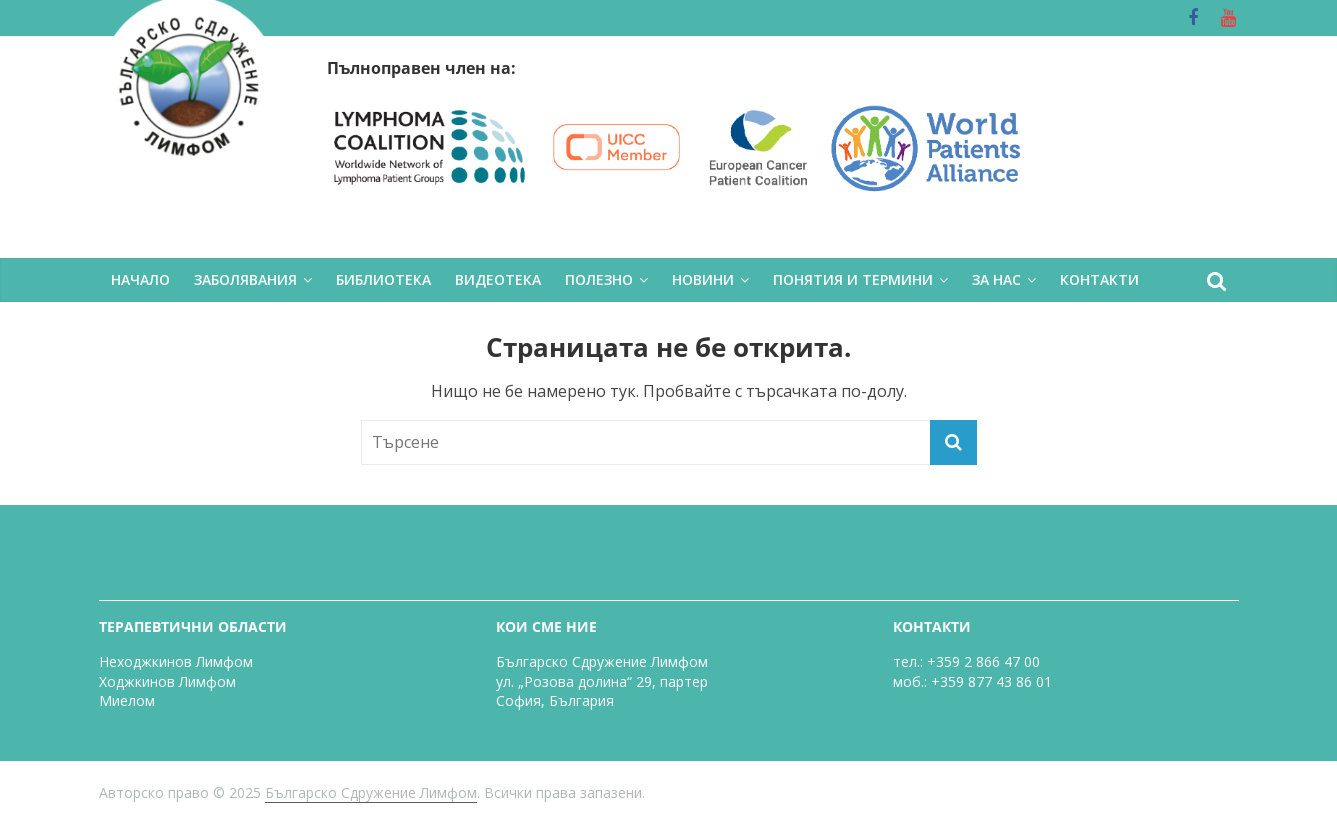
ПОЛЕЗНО (599, 279)
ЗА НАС (996, 279)
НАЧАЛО (140, 279)
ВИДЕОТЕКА (498, 279)
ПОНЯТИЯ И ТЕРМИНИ (853, 279)
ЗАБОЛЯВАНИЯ (245, 279)
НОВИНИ (703, 279)
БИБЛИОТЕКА (383, 279)
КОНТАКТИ (1099, 279)
